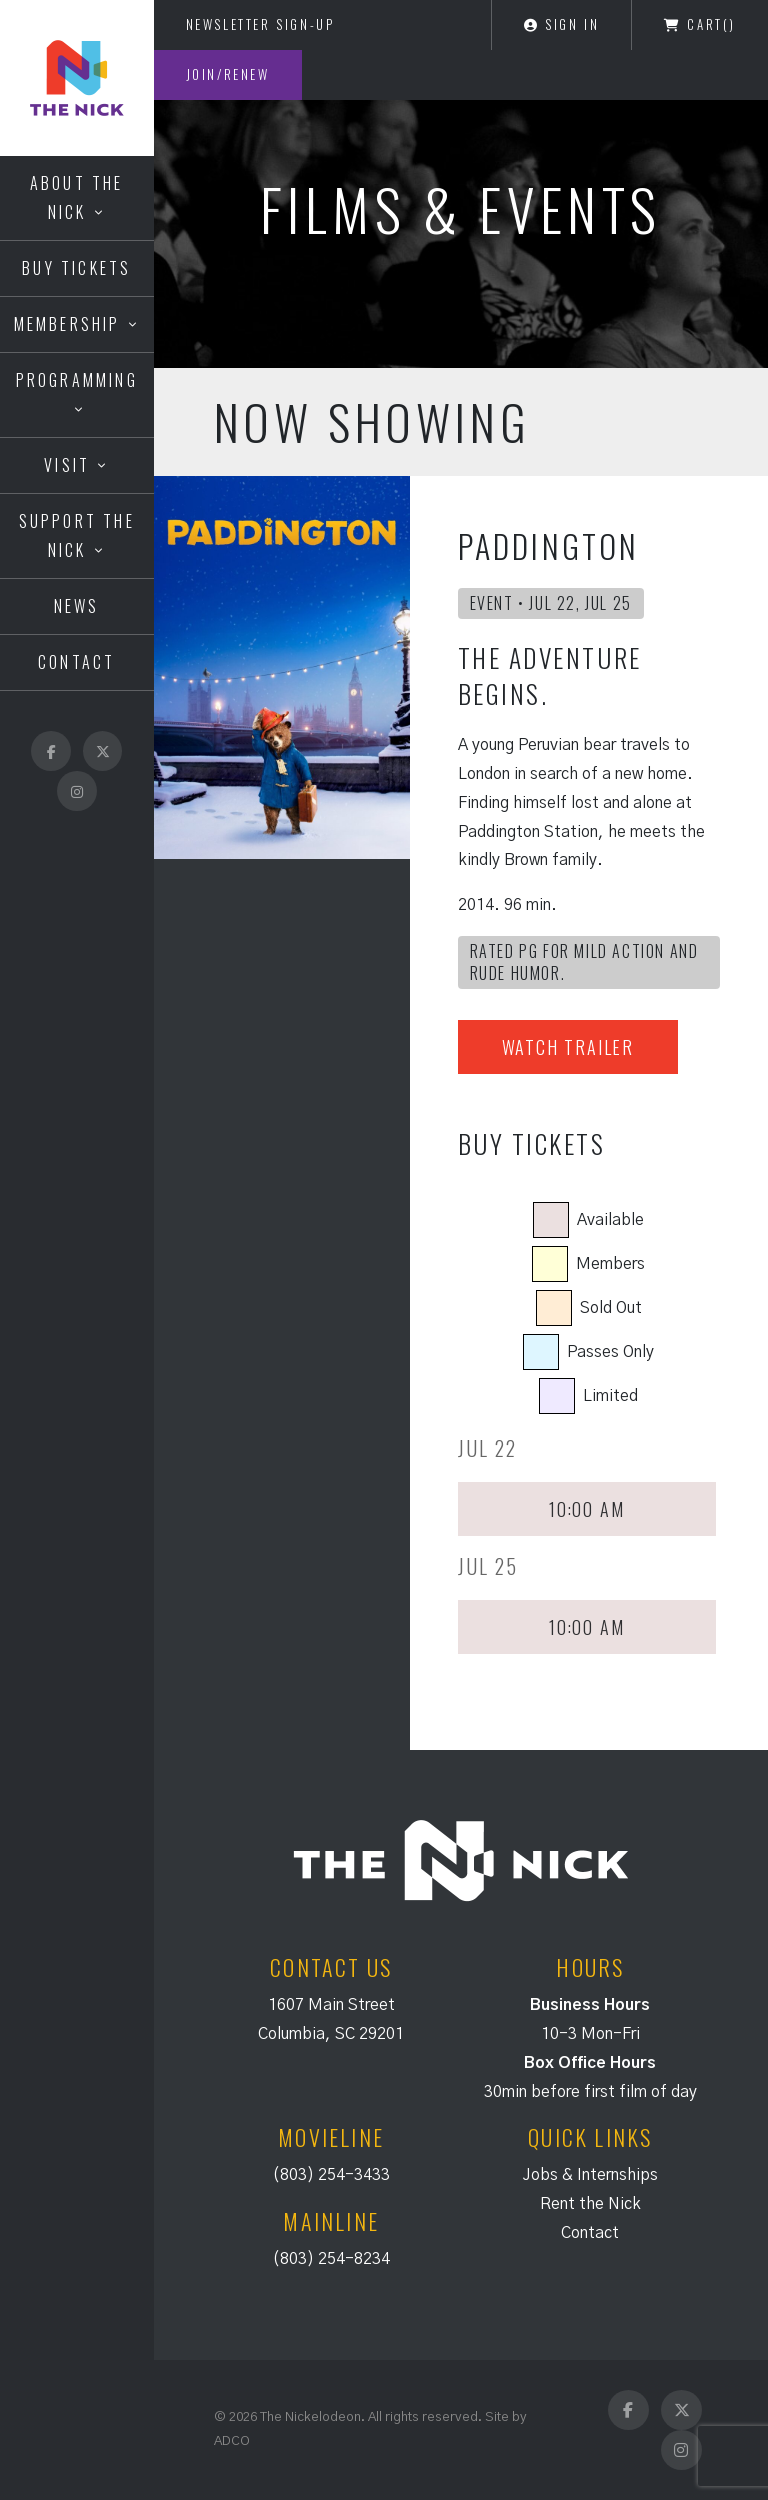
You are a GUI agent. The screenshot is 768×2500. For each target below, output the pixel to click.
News (77, 606)
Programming (77, 380)
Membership (67, 324)
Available (610, 1220)
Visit (67, 465)
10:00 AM (586, 1509)
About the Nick (77, 197)
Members (610, 1264)
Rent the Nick (590, 2204)
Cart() (700, 24)
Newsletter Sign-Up (260, 24)
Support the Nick (77, 535)
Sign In (561, 24)
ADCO (232, 2441)
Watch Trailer (568, 1047)
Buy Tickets (76, 268)
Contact (76, 662)
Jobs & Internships (590, 2175)
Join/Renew (228, 74)
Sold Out (611, 1308)
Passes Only (610, 1352)
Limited (610, 1396)
